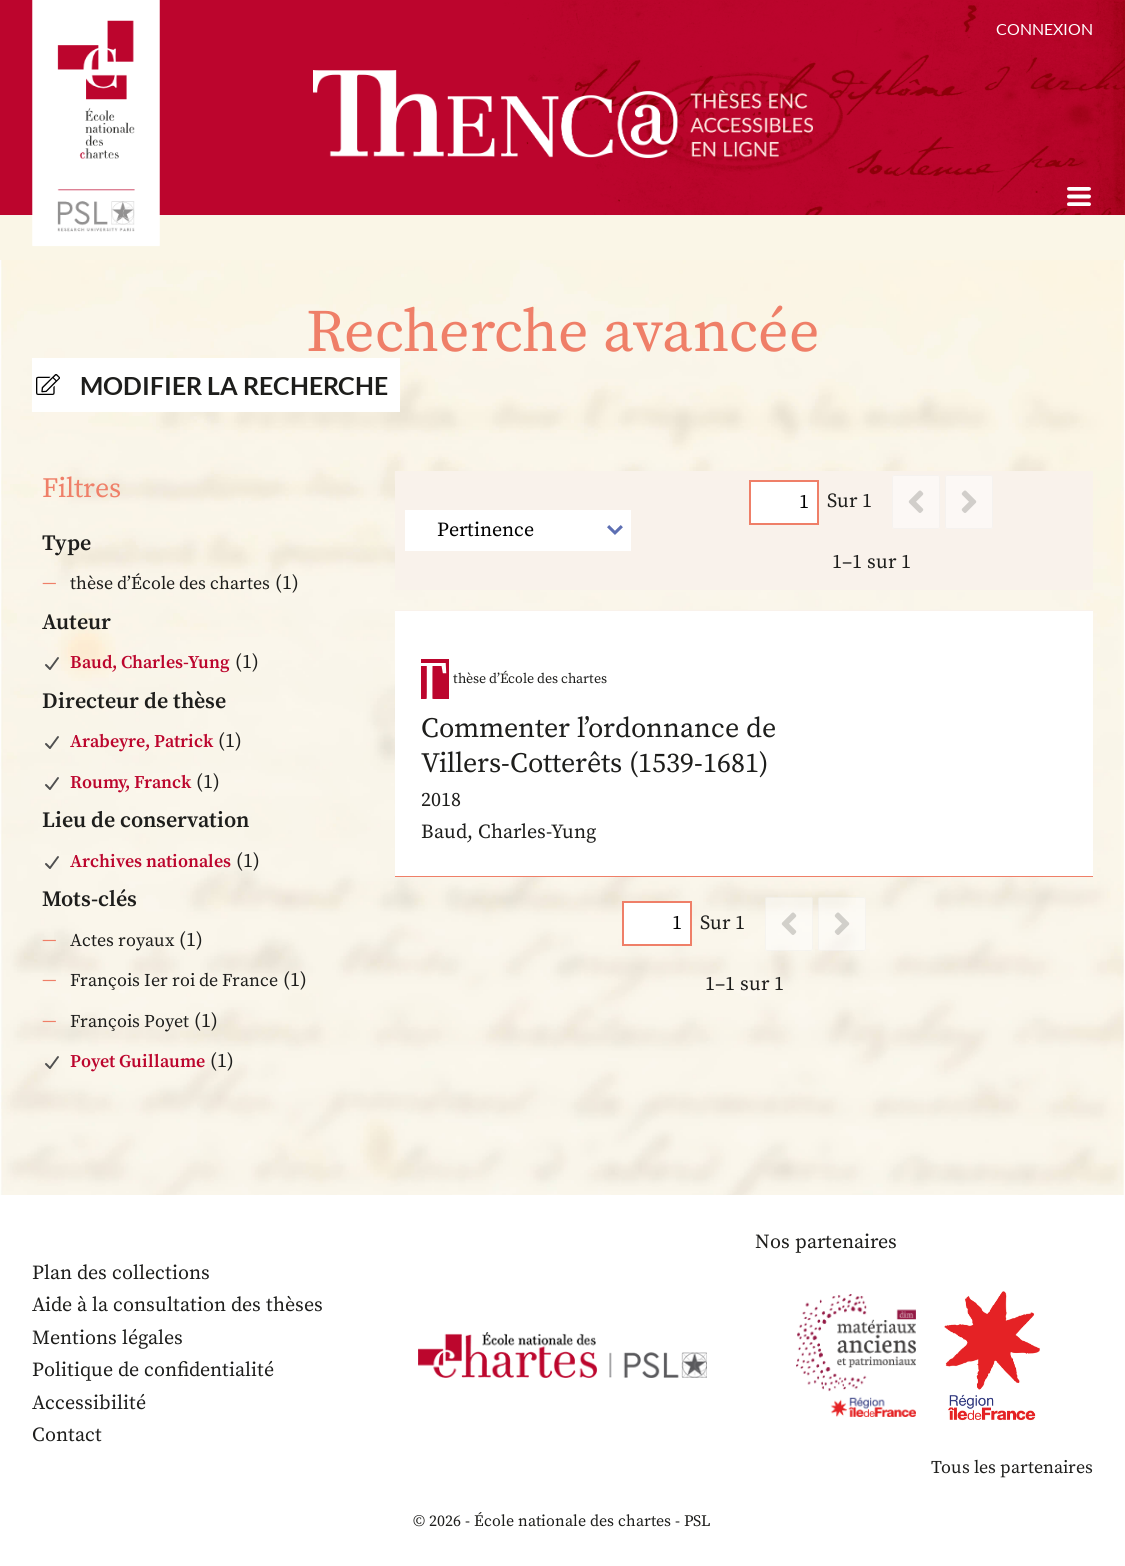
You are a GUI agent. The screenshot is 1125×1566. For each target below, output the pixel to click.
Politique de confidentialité (153, 1370)
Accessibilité (89, 1403)
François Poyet (129, 1021)
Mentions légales (107, 1338)
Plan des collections (121, 1273)
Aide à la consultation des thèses (177, 1305)
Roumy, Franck (130, 782)
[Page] (784, 501)
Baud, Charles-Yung (150, 662)
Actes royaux (122, 940)
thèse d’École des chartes (170, 583)
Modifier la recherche (234, 385)
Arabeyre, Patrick (141, 741)
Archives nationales (150, 861)
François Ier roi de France (174, 980)
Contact (67, 1435)
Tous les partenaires (1012, 1467)
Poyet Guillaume (137, 1061)
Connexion (1044, 28)
